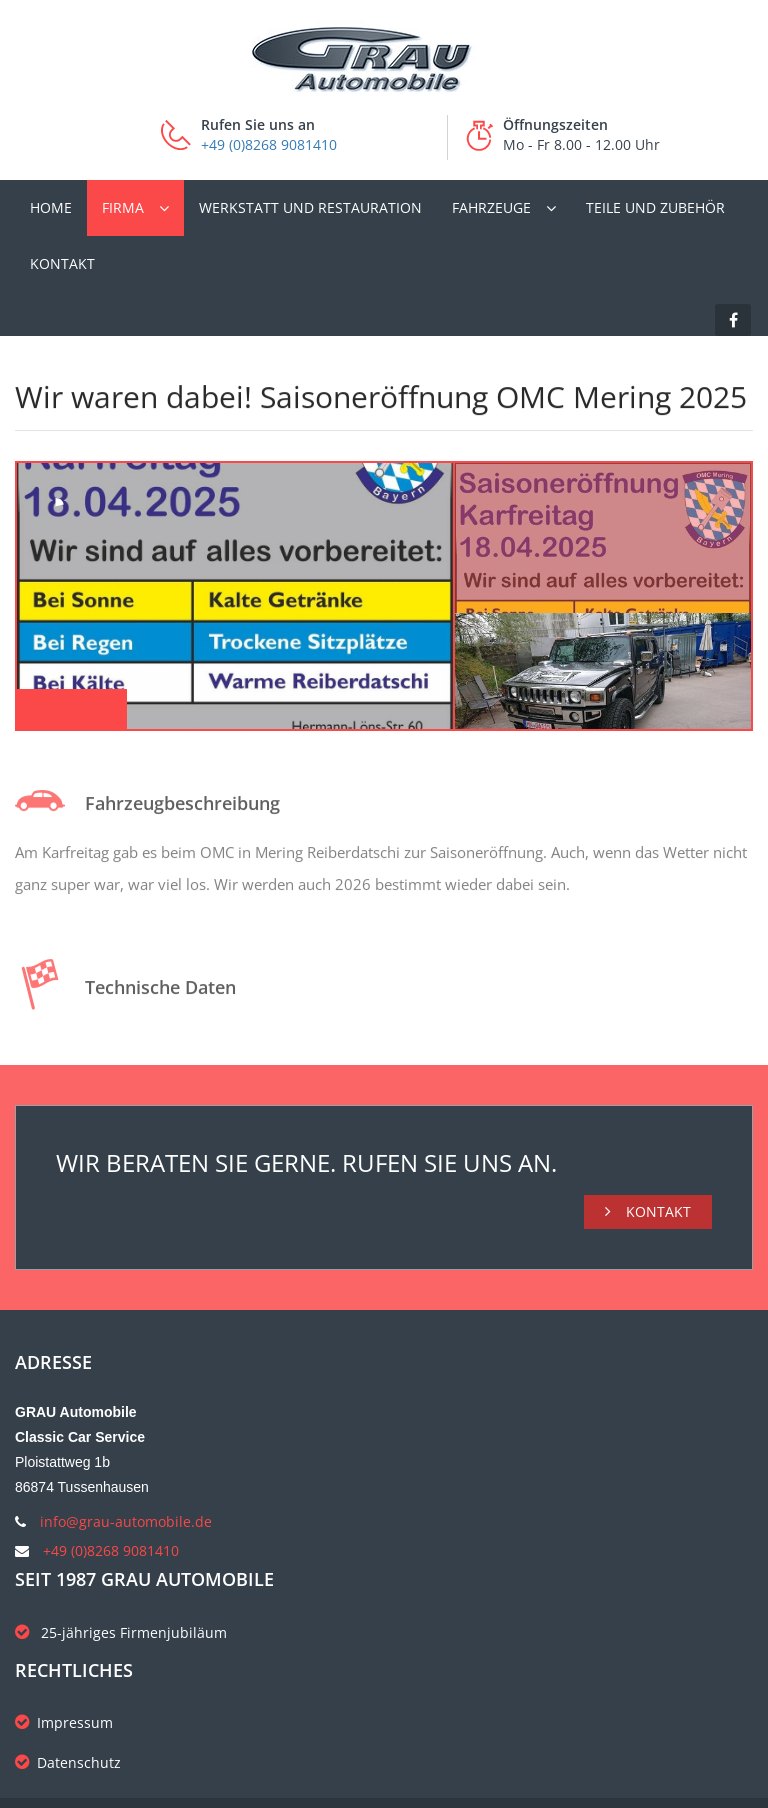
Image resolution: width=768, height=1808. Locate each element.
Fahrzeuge (491, 207)
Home (51, 207)
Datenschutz (68, 1762)
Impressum (64, 1722)
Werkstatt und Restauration (310, 207)
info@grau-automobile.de (126, 1521)
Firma (123, 207)
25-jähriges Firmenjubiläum (121, 1632)
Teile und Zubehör (655, 207)
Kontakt (62, 263)
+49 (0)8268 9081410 (269, 144)
